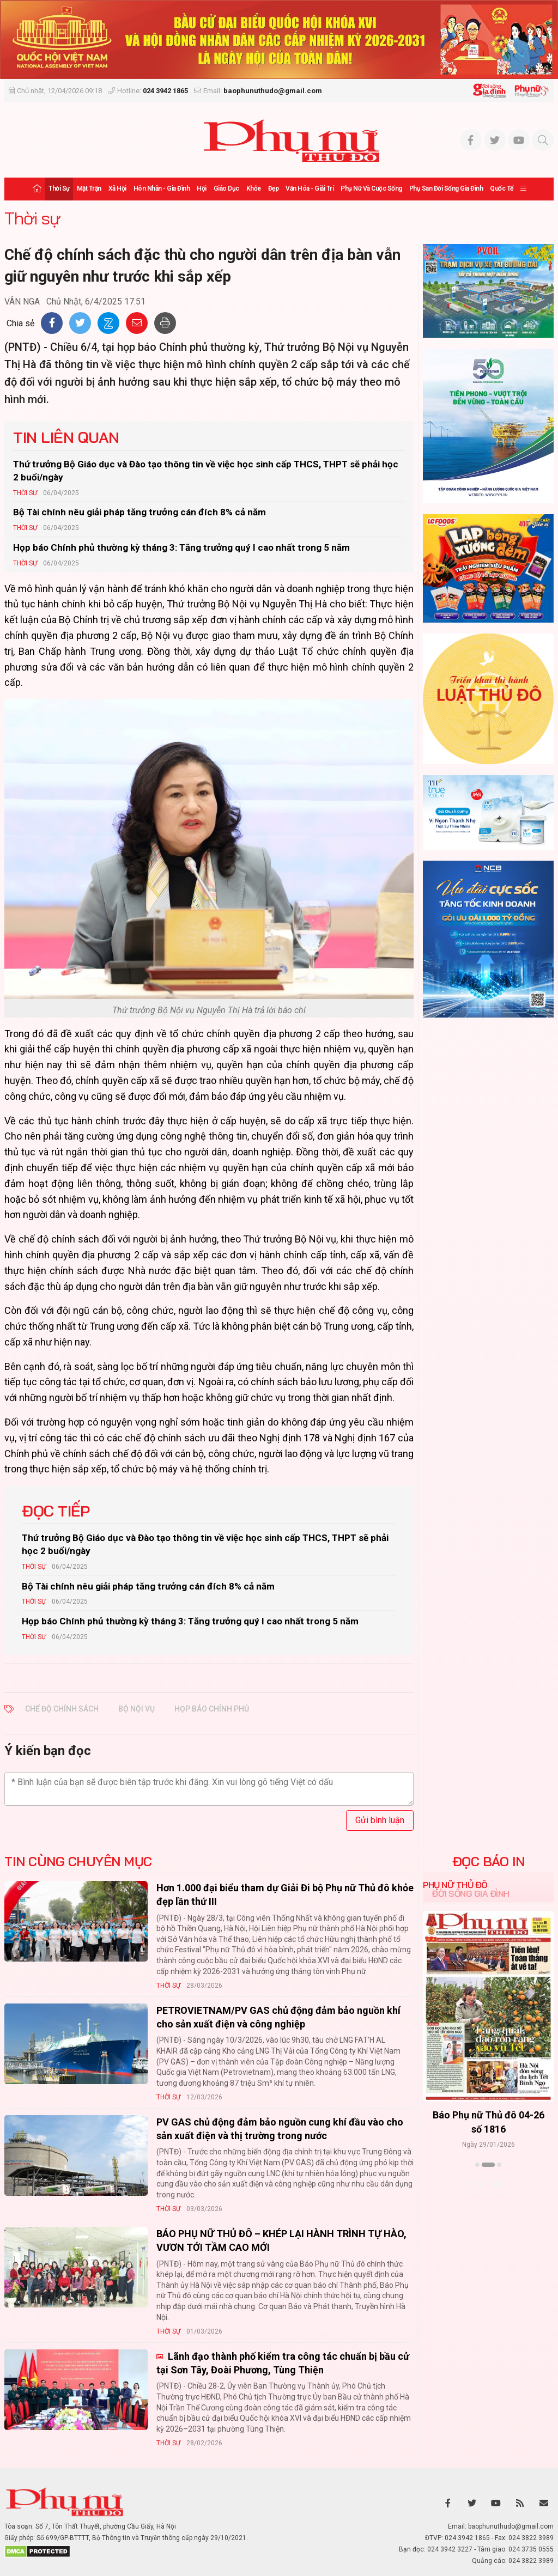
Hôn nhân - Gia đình (162, 188)
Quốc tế (501, 188)
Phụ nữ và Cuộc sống (371, 188)
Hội (202, 188)
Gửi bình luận (379, 1820)
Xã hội (117, 188)
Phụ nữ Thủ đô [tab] (455, 1884)
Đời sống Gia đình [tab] (471, 1893)
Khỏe (253, 188)
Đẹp (273, 188)
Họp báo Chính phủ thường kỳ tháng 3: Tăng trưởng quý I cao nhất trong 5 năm (181, 547)
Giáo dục (226, 188)
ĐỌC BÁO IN (488, 1861)
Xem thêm (488, 2183)
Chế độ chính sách (62, 1708)
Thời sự (59, 188)
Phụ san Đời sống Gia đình (446, 188)
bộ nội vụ (136, 1708)
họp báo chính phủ (211, 1708)
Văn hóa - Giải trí (309, 188)
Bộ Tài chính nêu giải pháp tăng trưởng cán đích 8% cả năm (139, 512)
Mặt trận (89, 188)
